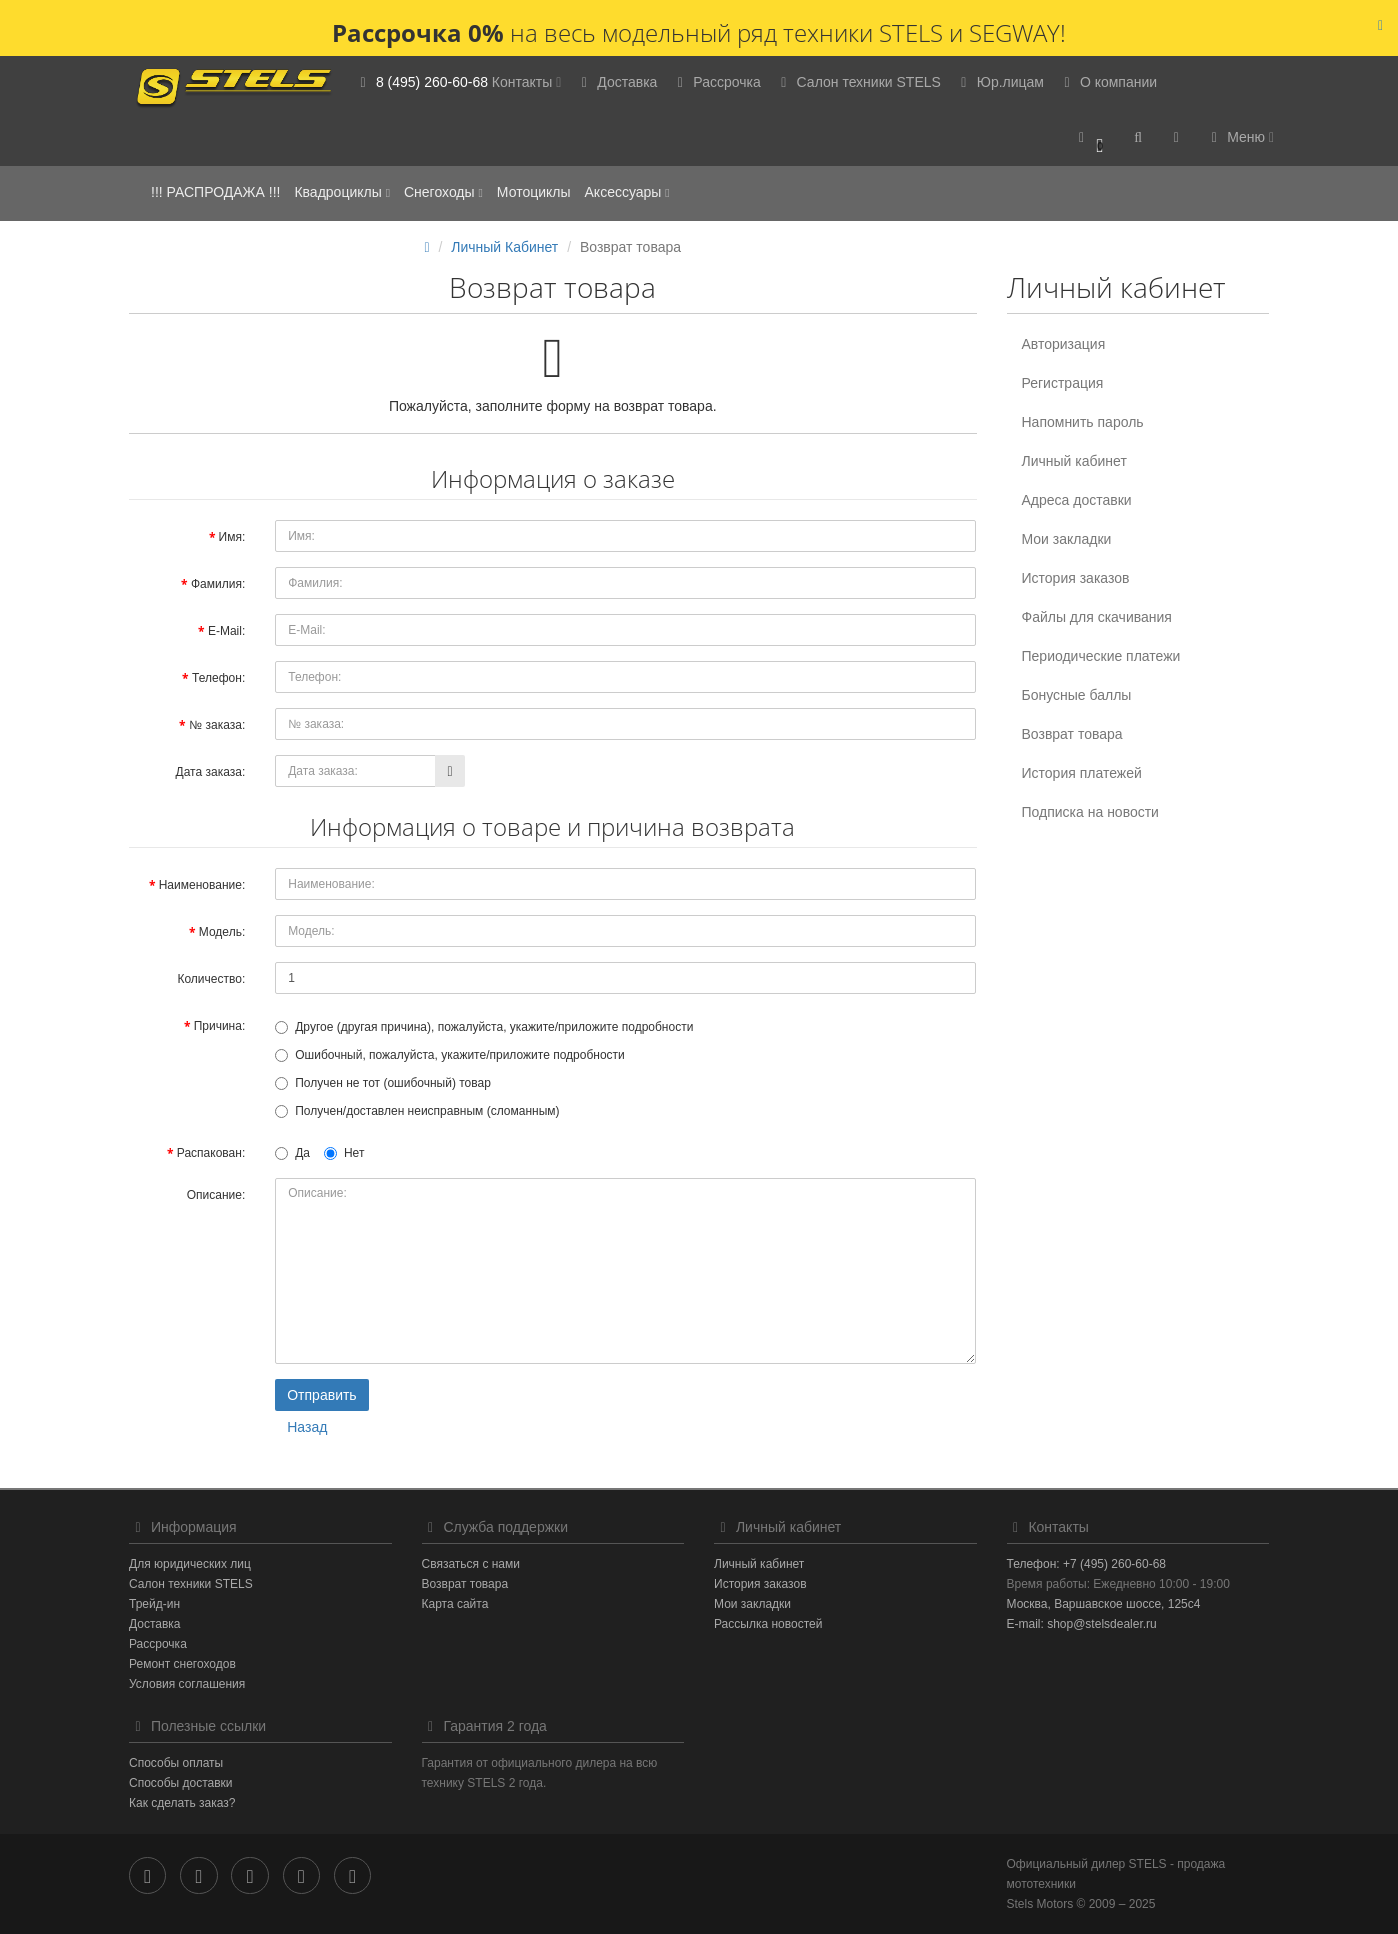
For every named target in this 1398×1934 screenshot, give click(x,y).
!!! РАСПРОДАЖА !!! (215, 192)
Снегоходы (443, 192)
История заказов (1076, 578)
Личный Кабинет (504, 247)
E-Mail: (226, 631)
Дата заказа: (211, 772)
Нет (344, 1153)
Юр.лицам (999, 82)
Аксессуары (627, 192)
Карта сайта (455, 1604)
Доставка (616, 82)
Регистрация (1063, 383)
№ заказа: (217, 725)
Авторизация (1064, 344)
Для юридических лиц (190, 1564)
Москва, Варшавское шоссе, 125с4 (1104, 1604)
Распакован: (211, 1153)
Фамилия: (218, 584)
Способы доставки (181, 1783)
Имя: (232, 537)
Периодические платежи (1101, 656)
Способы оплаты (176, 1763)
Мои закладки (1067, 539)
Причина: (220, 1026)
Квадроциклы (342, 192)
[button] (1091, 138)
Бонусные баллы (1077, 695)
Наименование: (202, 885)
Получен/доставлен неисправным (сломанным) (417, 1111)
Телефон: (218, 678)
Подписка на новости (1090, 812)
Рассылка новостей (768, 1624)
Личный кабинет (1074, 461)
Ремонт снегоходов (182, 1664)
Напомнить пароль (1083, 422)
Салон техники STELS (858, 82)
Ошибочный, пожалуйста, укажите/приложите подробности (450, 1055)
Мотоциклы (534, 192)
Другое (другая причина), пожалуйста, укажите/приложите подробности (484, 1027)
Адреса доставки (1077, 500)
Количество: (211, 979)
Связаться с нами (471, 1564)
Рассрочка (715, 82)
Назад (307, 1427)
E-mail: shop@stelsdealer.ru (1082, 1624)
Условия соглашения (187, 1684)
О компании (1107, 82)
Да (292, 1153)
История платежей (1082, 773)
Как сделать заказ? (182, 1803)
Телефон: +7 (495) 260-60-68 (1087, 1564)
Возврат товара (1072, 734)
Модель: (222, 932)
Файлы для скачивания (1097, 617)
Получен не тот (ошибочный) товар (383, 1083)
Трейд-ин (154, 1604)
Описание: (216, 1195)
